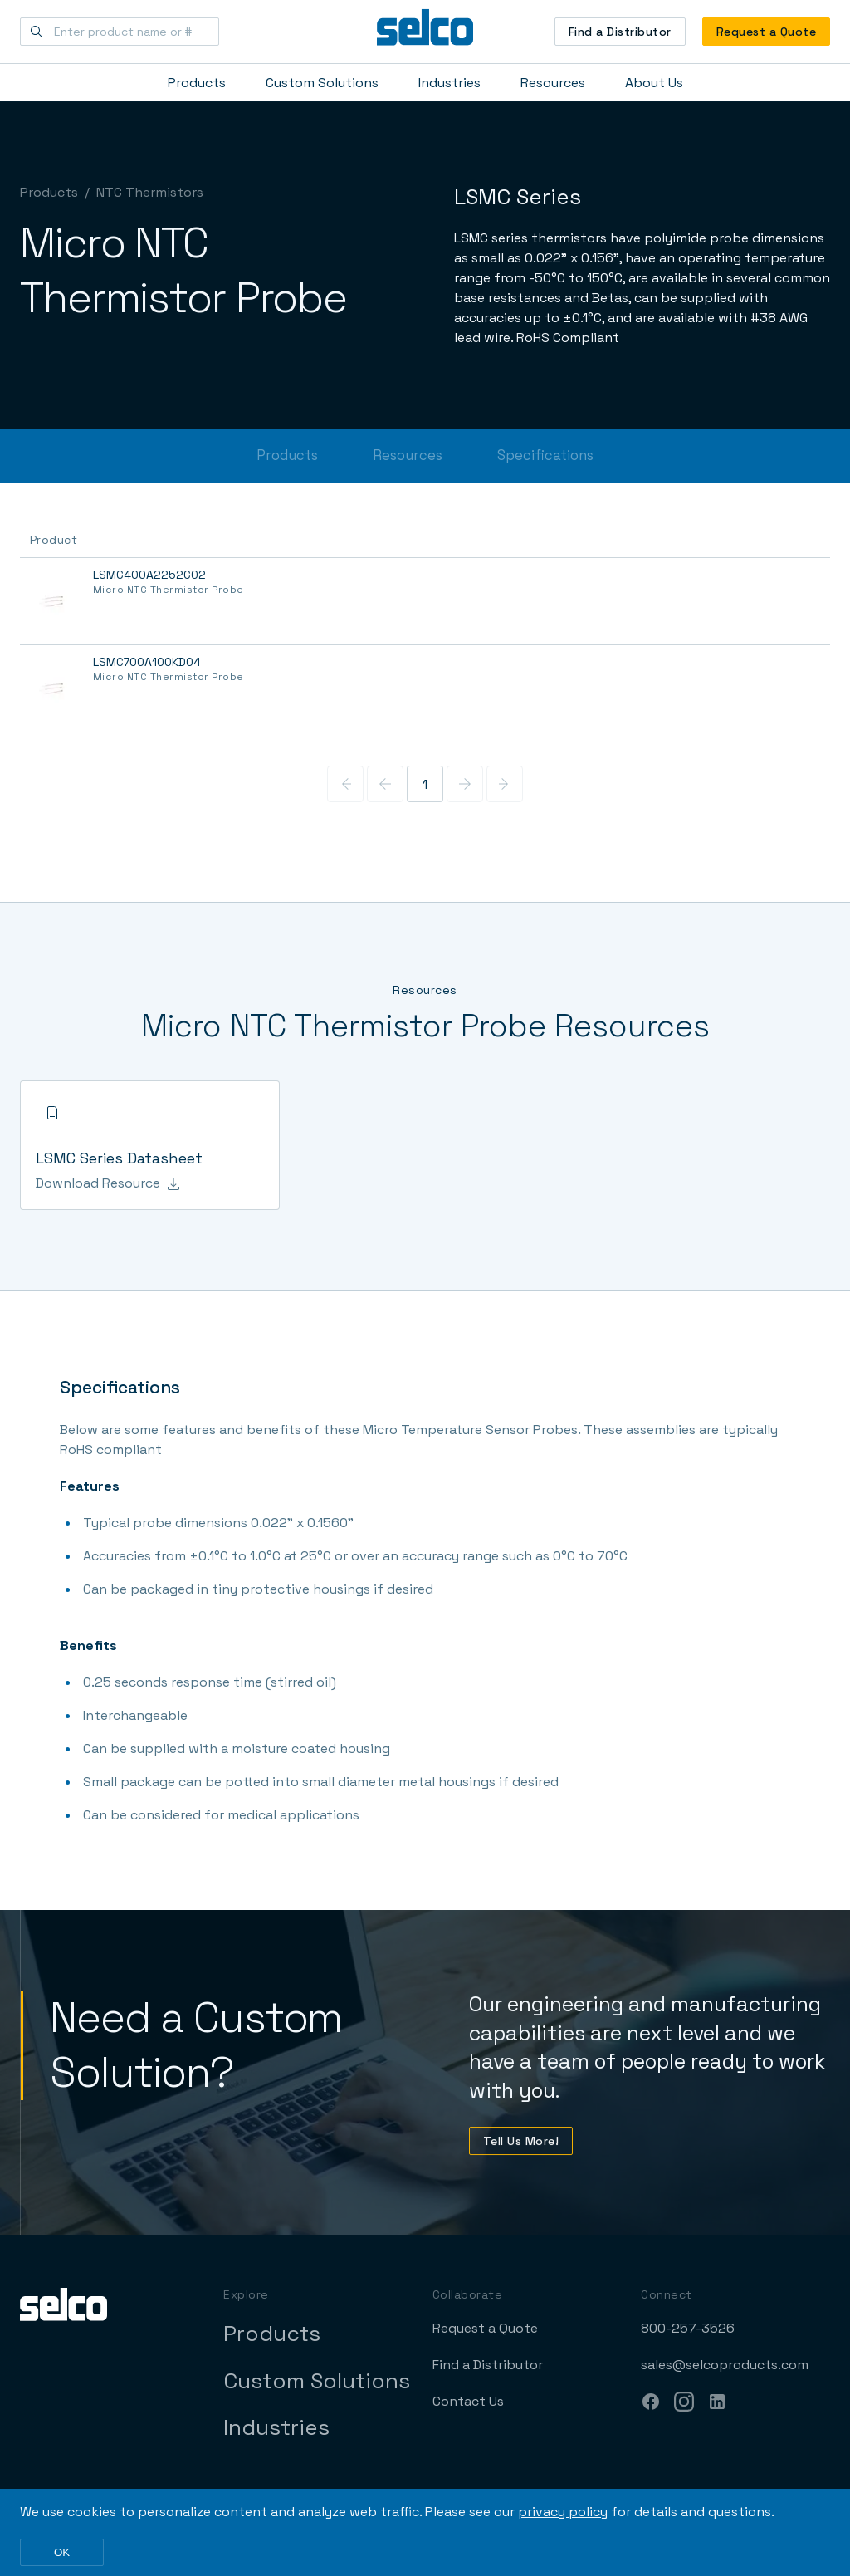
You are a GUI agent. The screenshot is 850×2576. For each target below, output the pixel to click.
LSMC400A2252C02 (149, 574)
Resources (552, 82)
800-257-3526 (688, 2328)
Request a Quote (766, 31)
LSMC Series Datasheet (119, 1158)
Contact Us (468, 2401)
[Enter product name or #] (119, 32)
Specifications (545, 455)
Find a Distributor (620, 31)
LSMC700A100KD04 (147, 661)
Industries (449, 82)
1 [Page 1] (425, 784)
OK (62, 2552)
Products (197, 82)
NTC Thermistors (149, 192)
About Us (654, 82)
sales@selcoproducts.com (724, 2364)
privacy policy (563, 2511)
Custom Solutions (322, 82)
